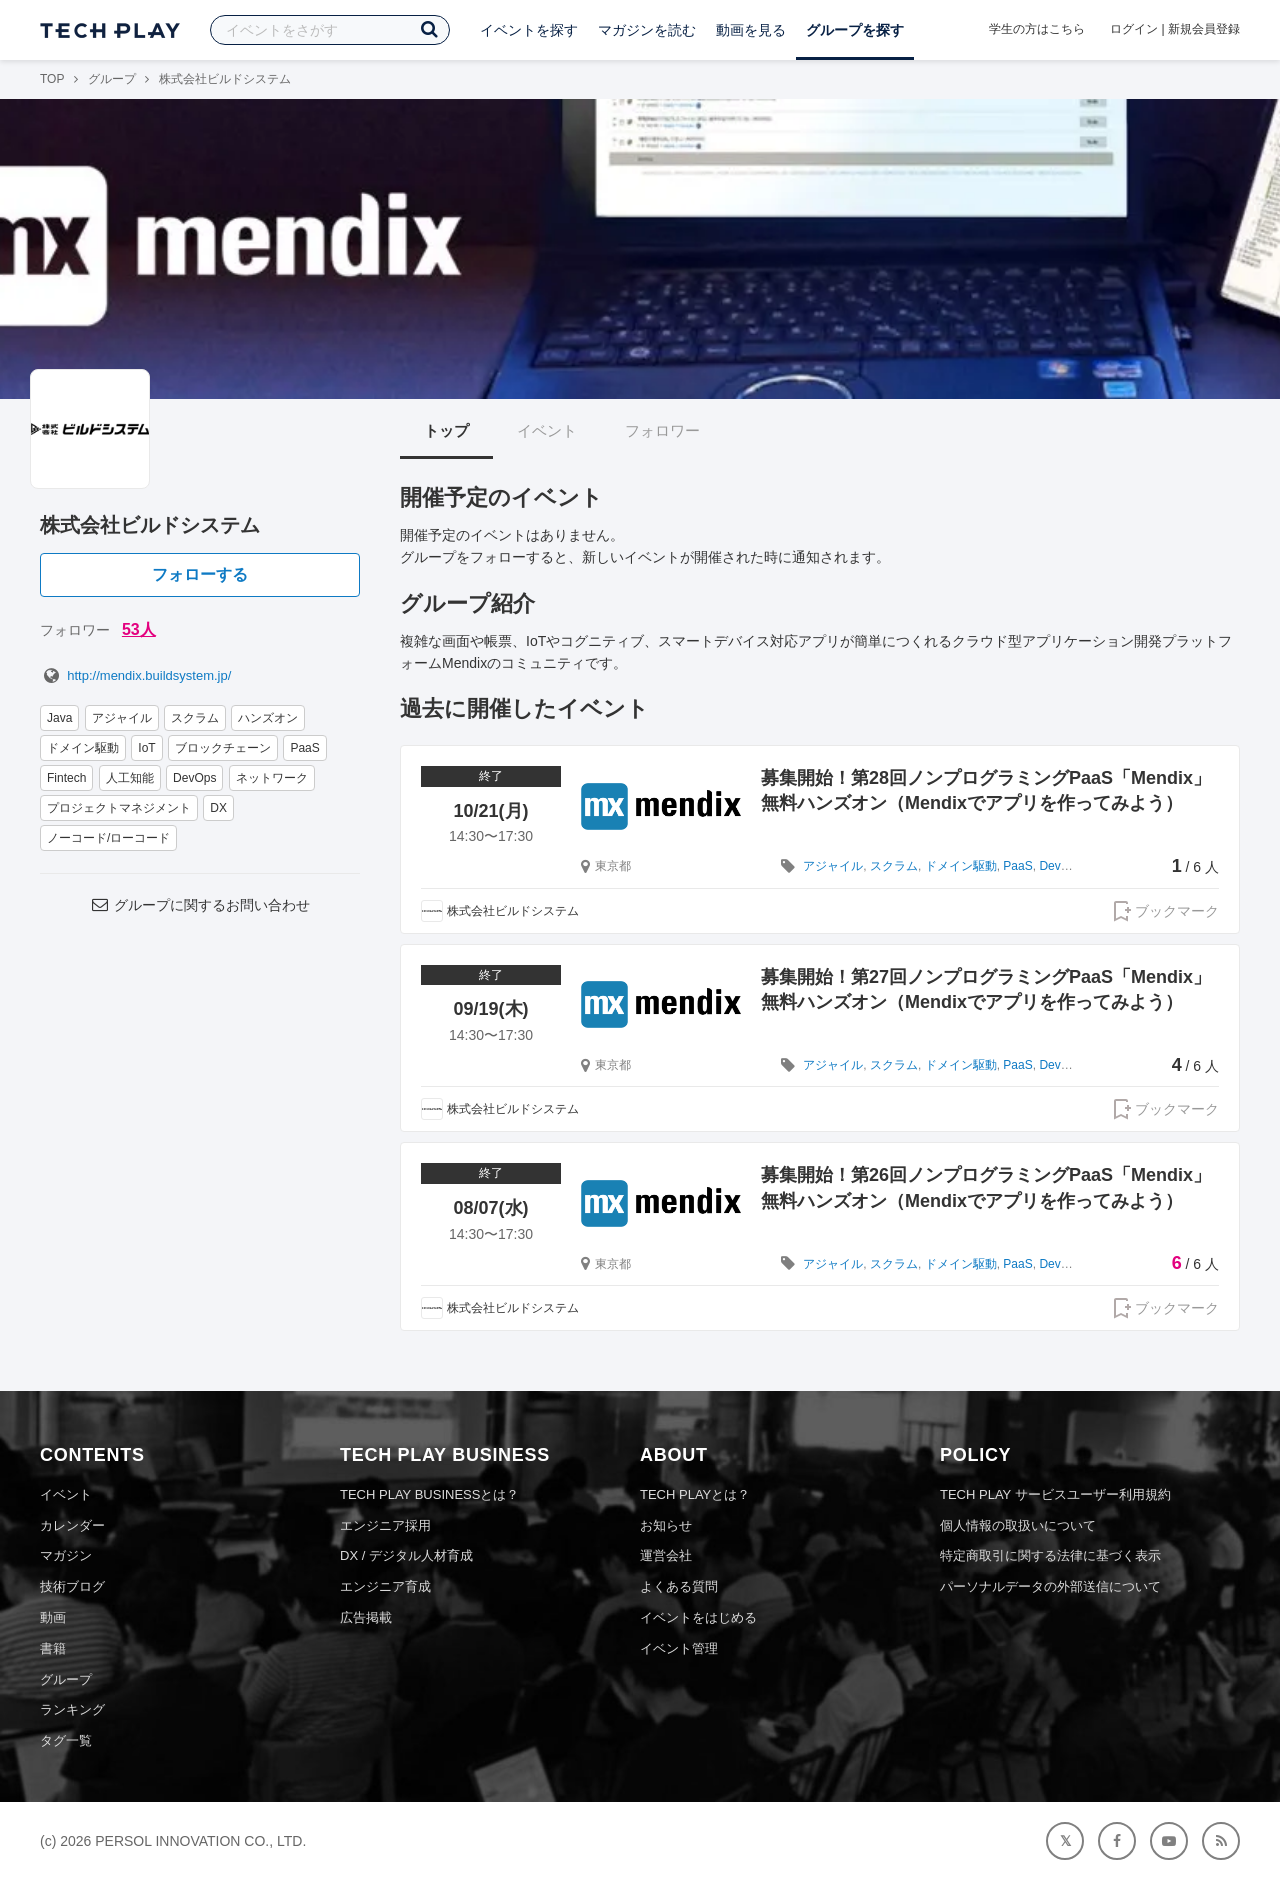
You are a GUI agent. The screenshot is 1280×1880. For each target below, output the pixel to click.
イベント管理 (679, 1648)
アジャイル (122, 718)
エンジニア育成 (385, 1586)
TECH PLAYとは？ (695, 1494)
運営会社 (666, 1555)
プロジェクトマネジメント (119, 808)
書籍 (53, 1648)
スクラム (195, 718)
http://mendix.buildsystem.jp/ (135, 675)
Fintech (66, 778)
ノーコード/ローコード (108, 838)
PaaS (304, 748)
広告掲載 (366, 1617)
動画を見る (751, 30)
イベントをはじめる (698, 1617)
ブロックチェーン (223, 748)
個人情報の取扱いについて (1018, 1525)
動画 (53, 1617)
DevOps (194, 778)
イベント (547, 430)
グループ (112, 79)
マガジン (66, 1555)
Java (59, 718)
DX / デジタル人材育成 (406, 1555)
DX (218, 808)
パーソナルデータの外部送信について (1050, 1586)
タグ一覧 (66, 1740)
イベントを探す (529, 30)
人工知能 (130, 778)
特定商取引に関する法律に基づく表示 (1050, 1555)
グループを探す (855, 30)
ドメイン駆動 (83, 748)
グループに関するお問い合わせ (200, 905)
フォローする (200, 574)
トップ (446, 430)
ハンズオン (268, 718)
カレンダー (72, 1525)
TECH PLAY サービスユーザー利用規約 (1055, 1494)
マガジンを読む (647, 30)
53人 (139, 629)
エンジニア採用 (385, 1525)
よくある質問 (679, 1586)
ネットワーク (272, 778)
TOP (52, 79)
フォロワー (662, 430)
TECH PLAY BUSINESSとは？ (429, 1494)
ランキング (72, 1709)
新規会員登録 (1204, 29)
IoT (146, 748)
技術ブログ (72, 1586)
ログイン (1134, 29)
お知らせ (666, 1525)
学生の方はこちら (1037, 29)
